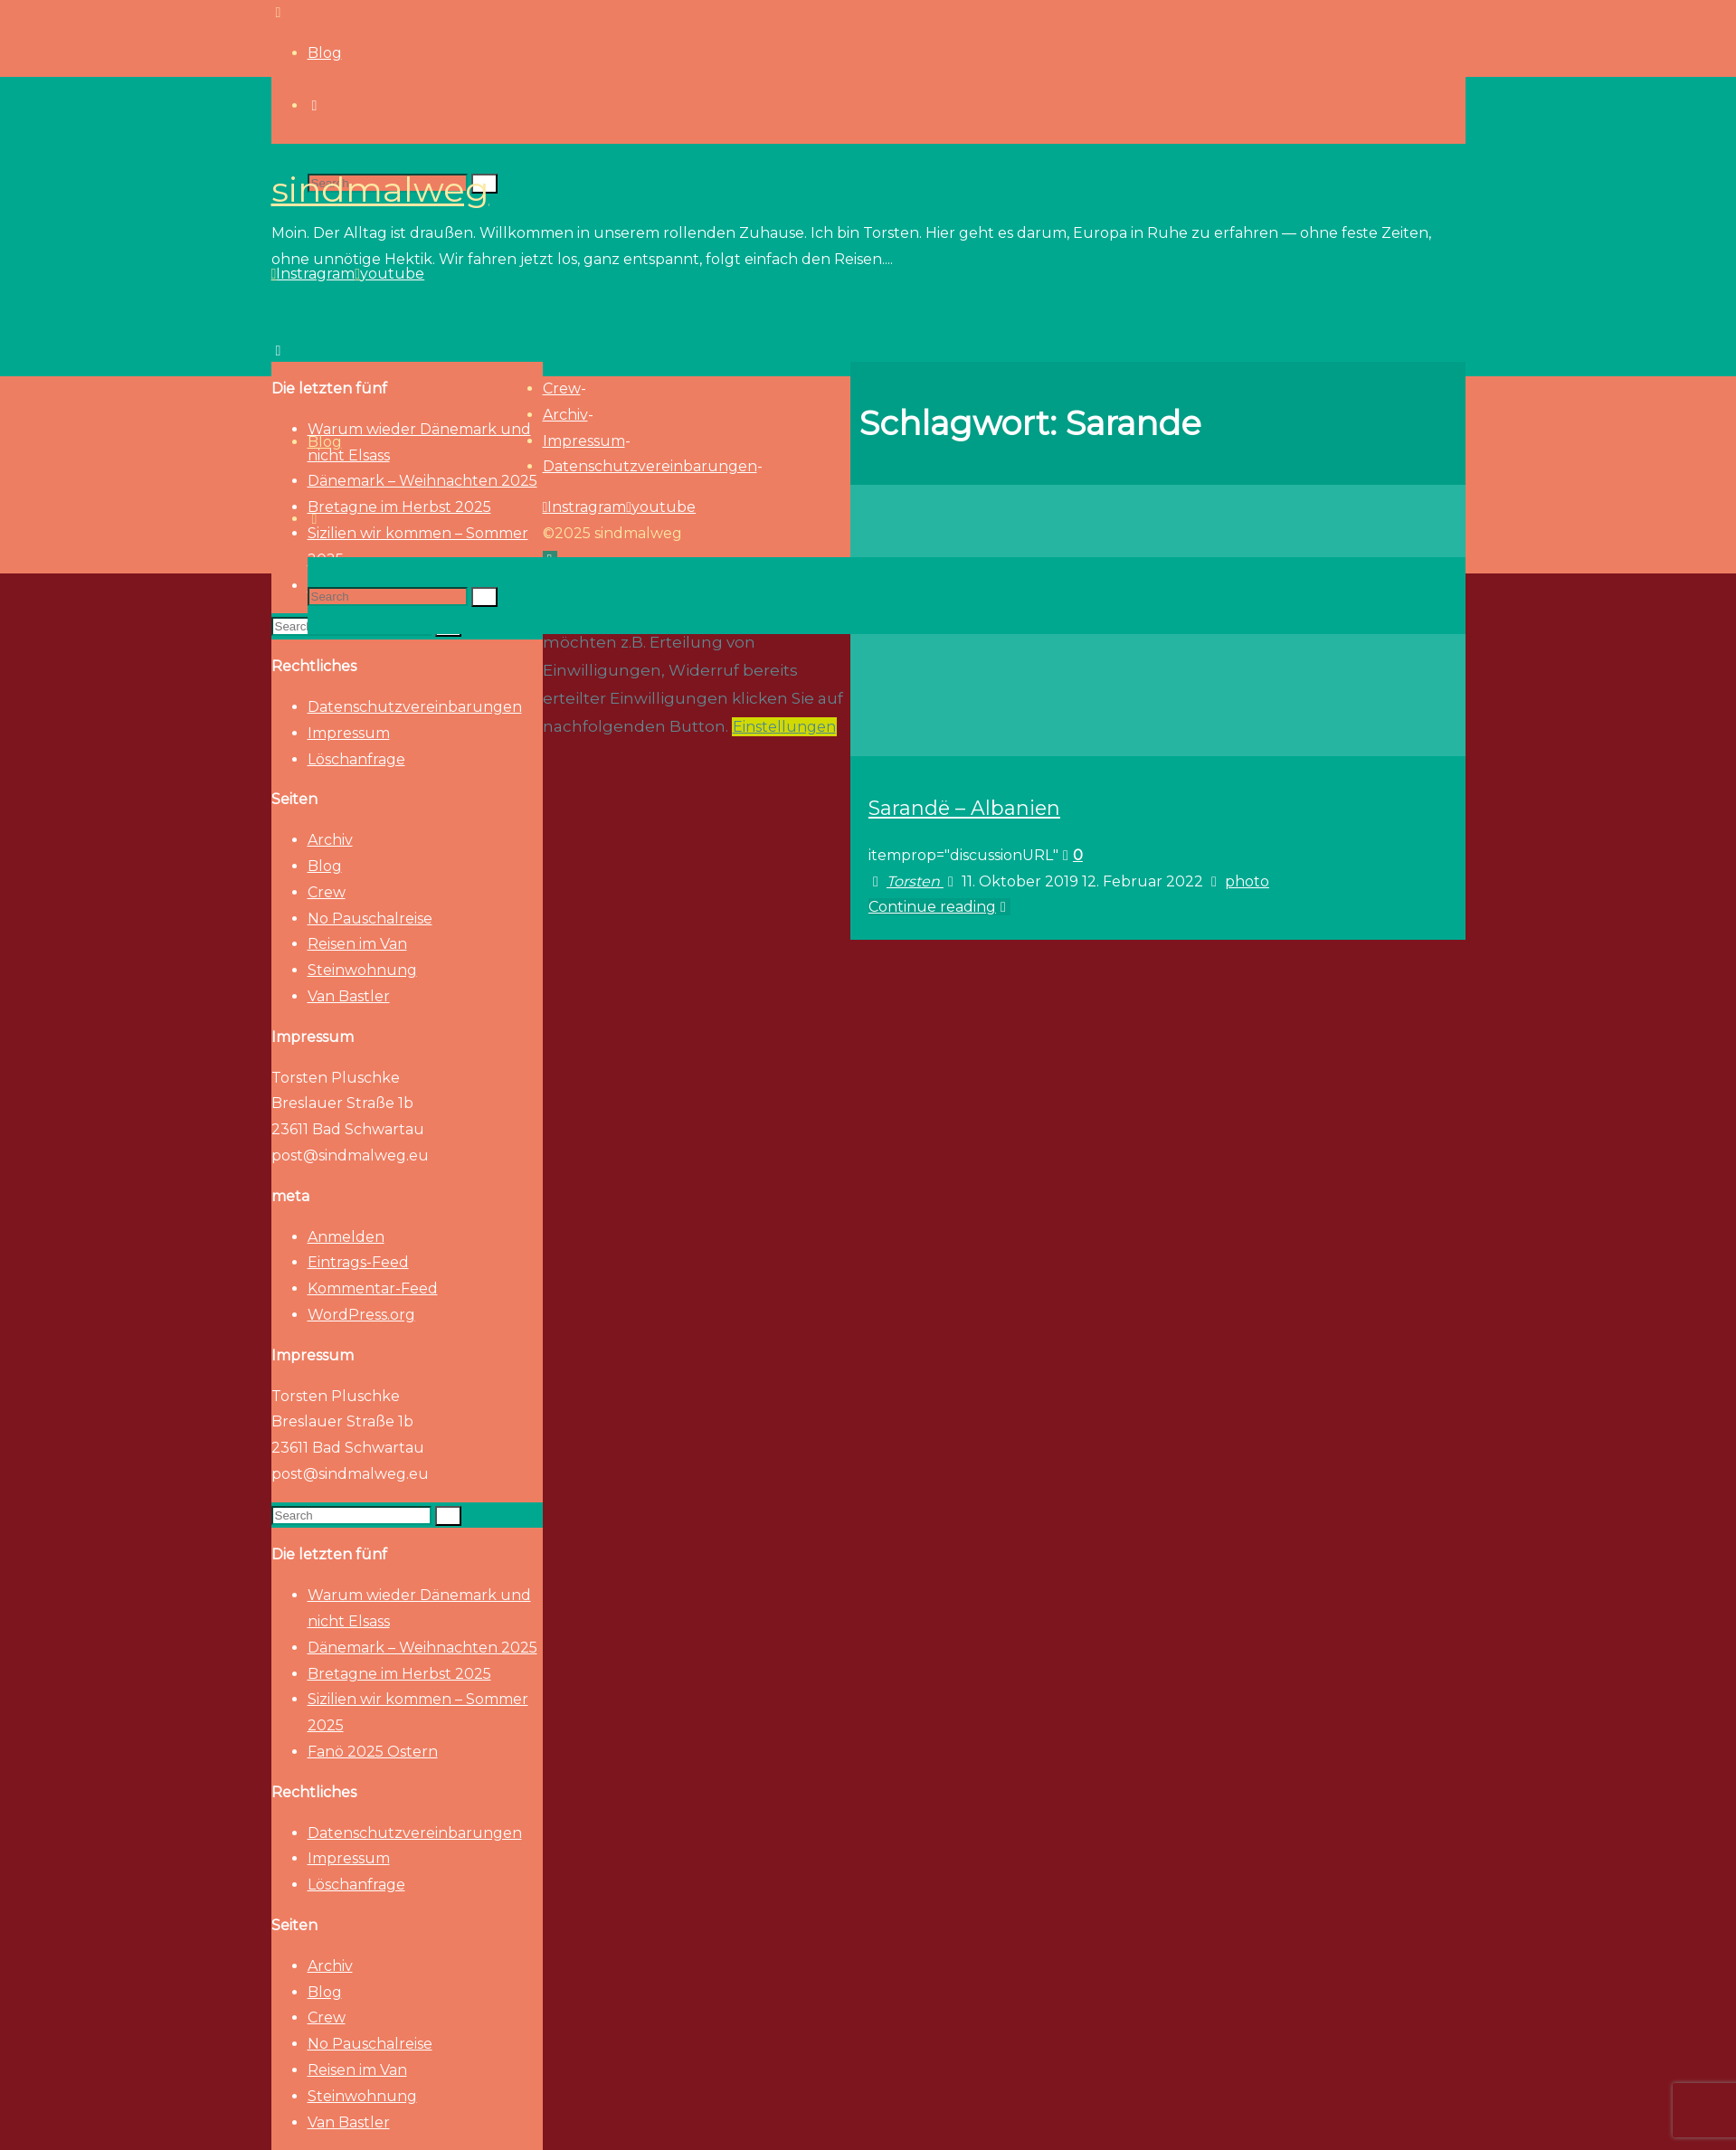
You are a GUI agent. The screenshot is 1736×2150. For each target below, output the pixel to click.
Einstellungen (784, 726)
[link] (315, 518)
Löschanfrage (356, 759)
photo (1247, 881)
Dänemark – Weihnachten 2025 (422, 1647)
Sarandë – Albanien (964, 807)
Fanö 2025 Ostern (373, 1751)
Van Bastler (349, 996)
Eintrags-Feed (358, 1262)
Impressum (349, 733)
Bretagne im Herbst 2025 (399, 1673)
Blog (325, 866)
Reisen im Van (357, 943)
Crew (327, 892)
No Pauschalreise (370, 918)
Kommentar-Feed (373, 1288)
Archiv (330, 839)
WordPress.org (361, 1314)
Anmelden (346, 1236)
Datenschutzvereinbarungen (415, 706)
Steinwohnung (362, 970)
